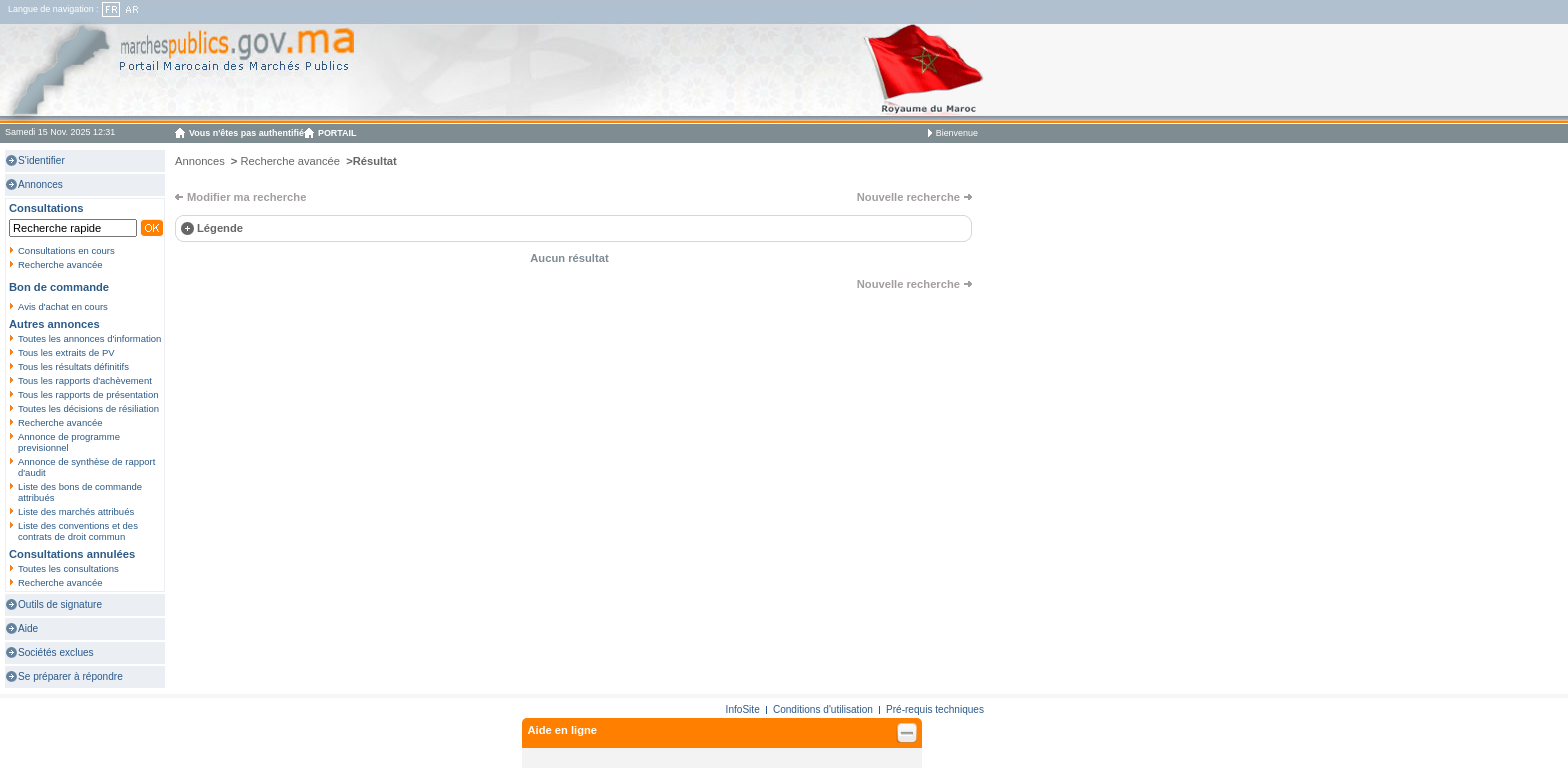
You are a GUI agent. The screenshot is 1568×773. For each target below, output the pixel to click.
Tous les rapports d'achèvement (85, 380)
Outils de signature (60, 604)
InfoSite (743, 709)
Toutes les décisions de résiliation (88, 408)
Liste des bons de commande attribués (80, 492)
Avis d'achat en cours (63, 306)
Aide (28, 628)
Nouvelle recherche (908, 197)
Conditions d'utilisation (823, 709)
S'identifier (41, 160)
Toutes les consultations (68, 568)
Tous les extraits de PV (66, 352)
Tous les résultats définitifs (73, 366)
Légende (220, 228)
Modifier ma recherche (246, 197)
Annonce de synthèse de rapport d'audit (86, 467)
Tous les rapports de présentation (88, 394)
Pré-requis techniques (935, 709)
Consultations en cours (66, 250)
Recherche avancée (60, 264)
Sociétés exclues (56, 652)
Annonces (40, 184)
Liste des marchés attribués (76, 511)
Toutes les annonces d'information (89, 338)
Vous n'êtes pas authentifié (246, 133)
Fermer (906, 733)
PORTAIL (337, 133)
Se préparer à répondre (70, 676)
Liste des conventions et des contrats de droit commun (78, 531)
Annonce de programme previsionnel (69, 442)
